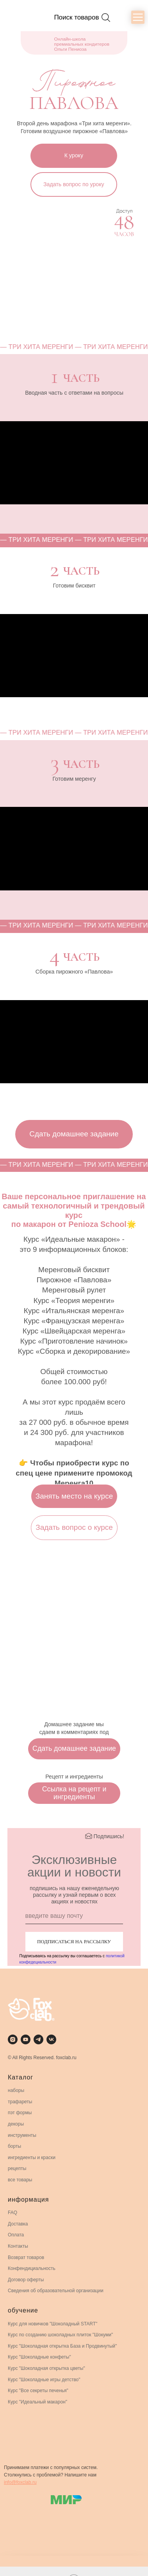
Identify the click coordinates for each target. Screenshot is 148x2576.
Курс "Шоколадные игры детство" (44, 2379)
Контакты (18, 2246)
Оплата (16, 2235)
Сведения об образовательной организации (55, 2290)
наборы (16, 2090)
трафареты (20, 2101)
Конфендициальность (31, 2268)
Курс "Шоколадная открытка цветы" (46, 2368)
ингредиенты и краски (31, 2157)
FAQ (12, 2212)
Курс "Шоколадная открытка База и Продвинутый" (62, 2346)
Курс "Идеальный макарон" (37, 2402)
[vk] (51, 2039)
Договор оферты (26, 2279)
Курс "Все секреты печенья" (38, 2390)
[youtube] (25, 2039)
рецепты (17, 2168)
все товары (20, 2180)
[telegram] (38, 2039)
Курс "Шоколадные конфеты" (39, 2357)
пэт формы (20, 2112)
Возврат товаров (26, 2257)
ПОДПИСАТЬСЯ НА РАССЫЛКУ (74, 1941)
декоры (16, 2124)
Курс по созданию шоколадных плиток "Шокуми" (60, 2334)
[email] (74, 1916)
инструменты (22, 2135)
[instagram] (13, 2039)
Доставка (18, 2224)
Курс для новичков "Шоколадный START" (52, 2324)
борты (14, 2146)
